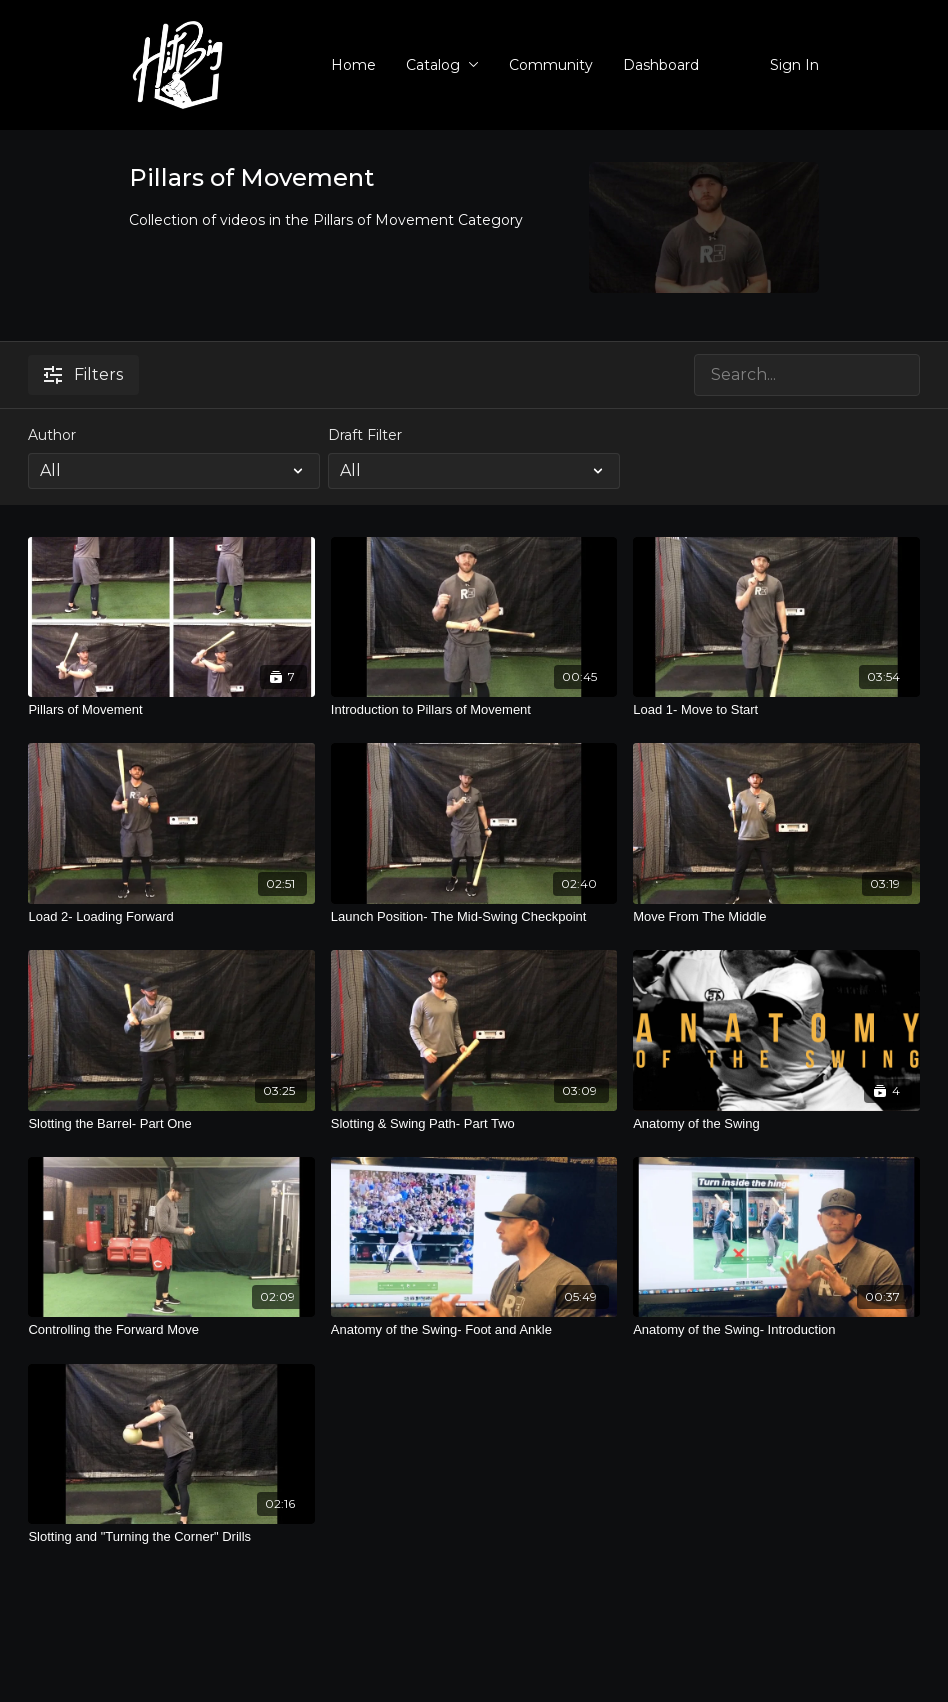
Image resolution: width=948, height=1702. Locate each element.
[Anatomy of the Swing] (776, 1124)
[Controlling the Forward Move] (171, 1330)
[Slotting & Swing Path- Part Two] (474, 1124)
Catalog (442, 65)
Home (353, 65)
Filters (83, 374)
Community (551, 65)
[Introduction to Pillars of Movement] (474, 710)
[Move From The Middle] (776, 917)
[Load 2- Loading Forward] (171, 917)
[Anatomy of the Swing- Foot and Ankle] (474, 1330)
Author (52, 435)
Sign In (794, 65)
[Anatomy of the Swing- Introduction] (776, 1330)
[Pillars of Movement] (171, 710)
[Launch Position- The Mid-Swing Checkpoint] (474, 917)
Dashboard (661, 65)
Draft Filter (365, 435)
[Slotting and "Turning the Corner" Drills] (171, 1537)
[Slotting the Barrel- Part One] (171, 1124)
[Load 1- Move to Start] (776, 710)
